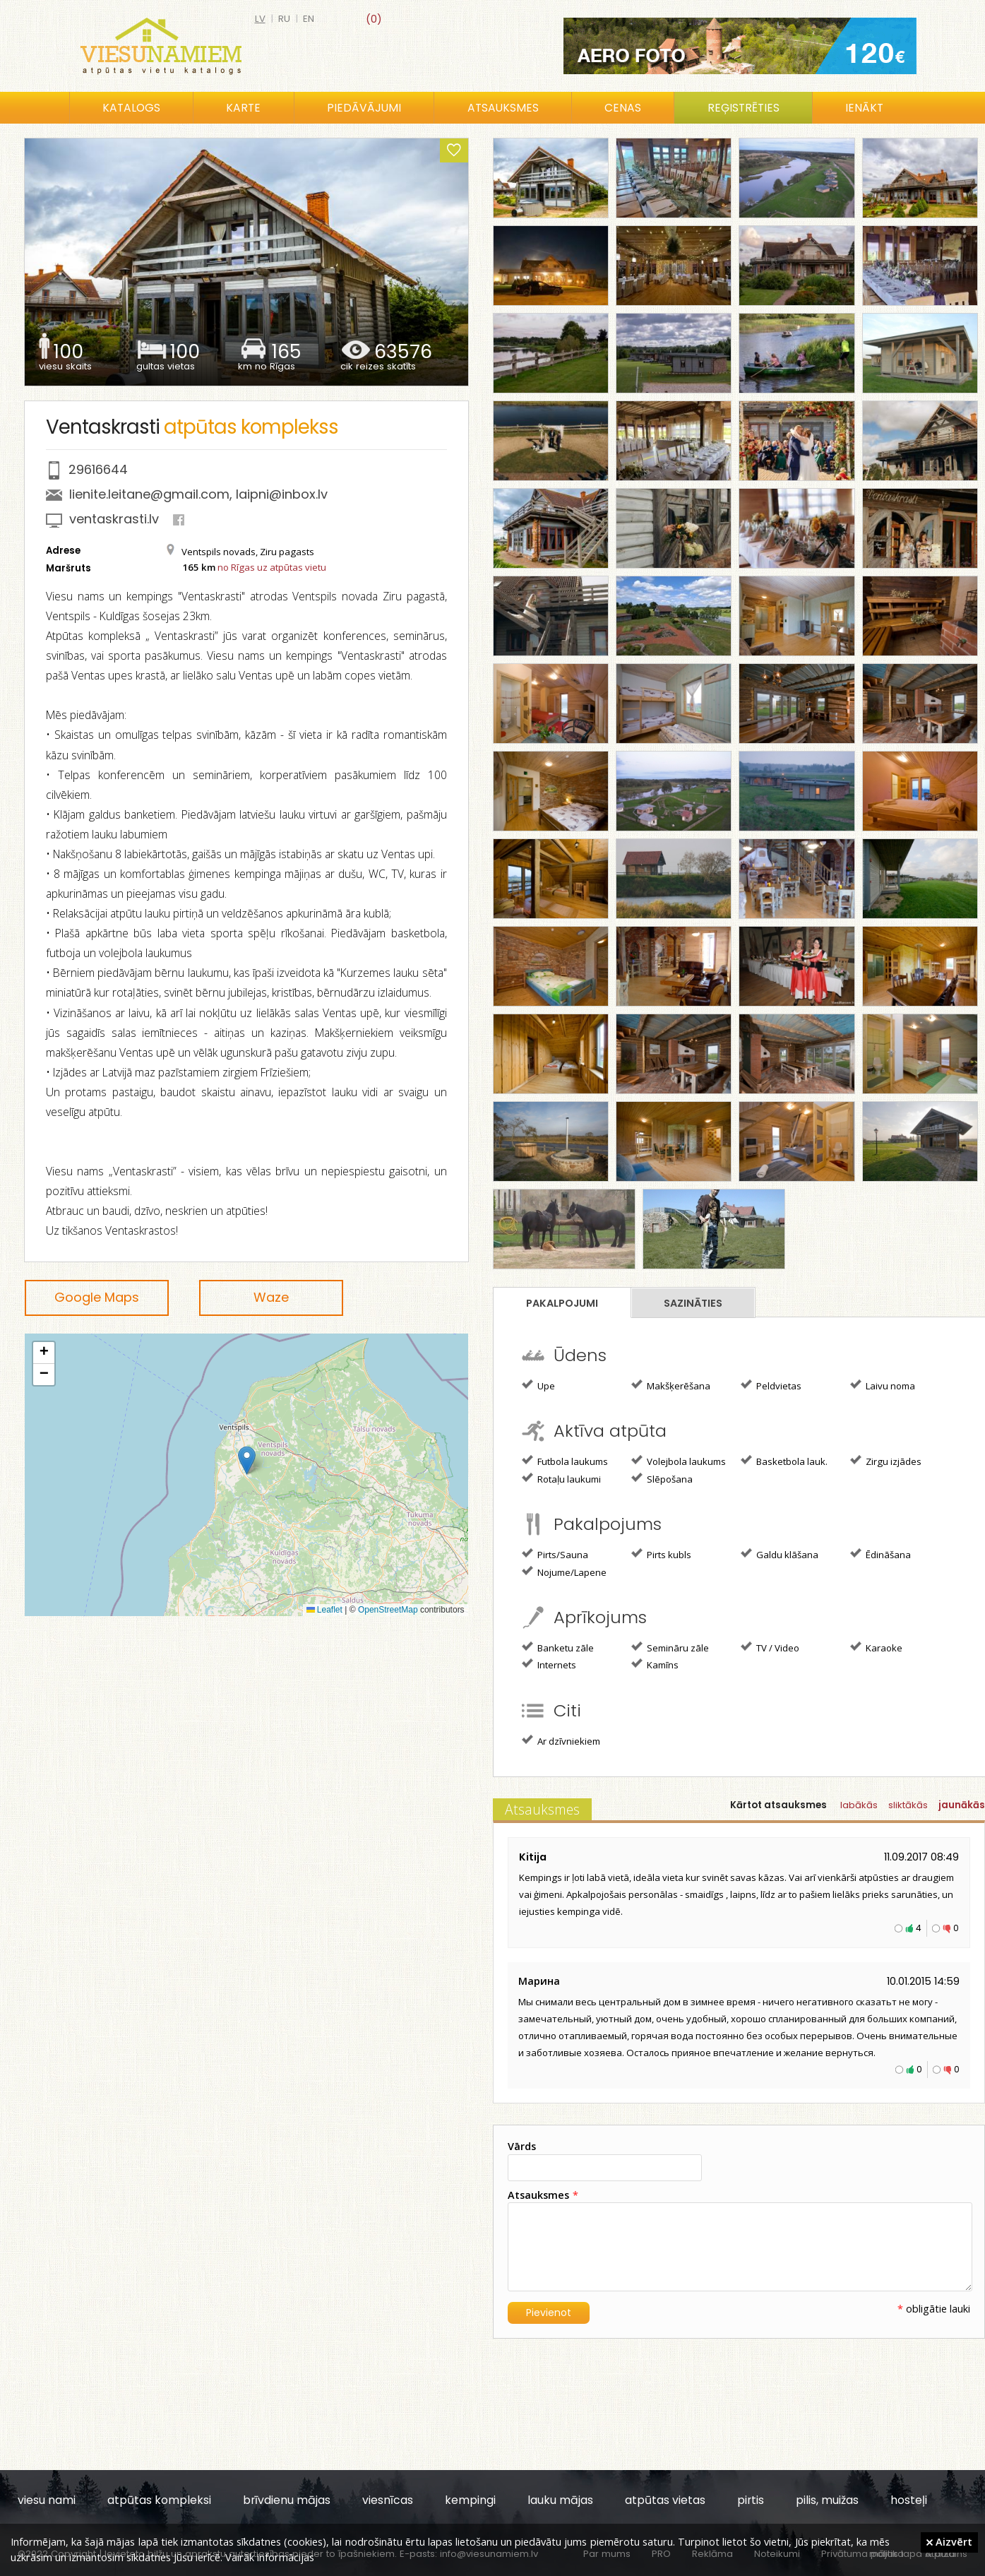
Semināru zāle (670, 1647)
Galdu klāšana (779, 1554)
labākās (859, 1805)
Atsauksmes (503, 107)
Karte (243, 107)
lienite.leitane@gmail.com (149, 494)
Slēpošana (662, 1478)
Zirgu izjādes (885, 1461)
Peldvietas (771, 1385)
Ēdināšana (880, 1554)
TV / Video (770, 1647)
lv (260, 18)
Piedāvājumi (364, 107)
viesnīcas (387, 2500)
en (308, 18)
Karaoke (876, 1647)
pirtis (750, 2500)
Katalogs (131, 107)
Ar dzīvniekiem (561, 1740)
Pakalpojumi (562, 1303)
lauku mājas (560, 2500)
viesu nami (47, 2500)
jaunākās (961, 1805)
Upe (538, 1385)
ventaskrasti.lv (114, 519)
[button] (247, 1460)
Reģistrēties (744, 107)
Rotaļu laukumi (561, 1478)
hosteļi (908, 2500)
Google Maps (96, 1297)
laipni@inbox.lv (282, 494)
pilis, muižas (827, 2500)
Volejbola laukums (678, 1461)
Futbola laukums (565, 1461)
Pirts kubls (661, 1554)
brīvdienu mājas (286, 2500)
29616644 (98, 469)
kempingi (470, 2500)
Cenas (622, 107)
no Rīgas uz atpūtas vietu (271, 567)
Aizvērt (949, 2541)
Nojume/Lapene (564, 1572)
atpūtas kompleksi (159, 2500)
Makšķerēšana (670, 1385)
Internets (549, 1664)
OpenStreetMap (388, 1610)
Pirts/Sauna (555, 1554)
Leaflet (324, 1610)
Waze (271, 1297)
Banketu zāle (558, 1647)
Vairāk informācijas (269, 2557)
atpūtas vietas (665, 2500)
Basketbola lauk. (784, 1461)
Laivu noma (882, 1385)
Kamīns (655, 1664)
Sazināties (693, 1303)
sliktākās (908, 1805)
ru (284, 18)
